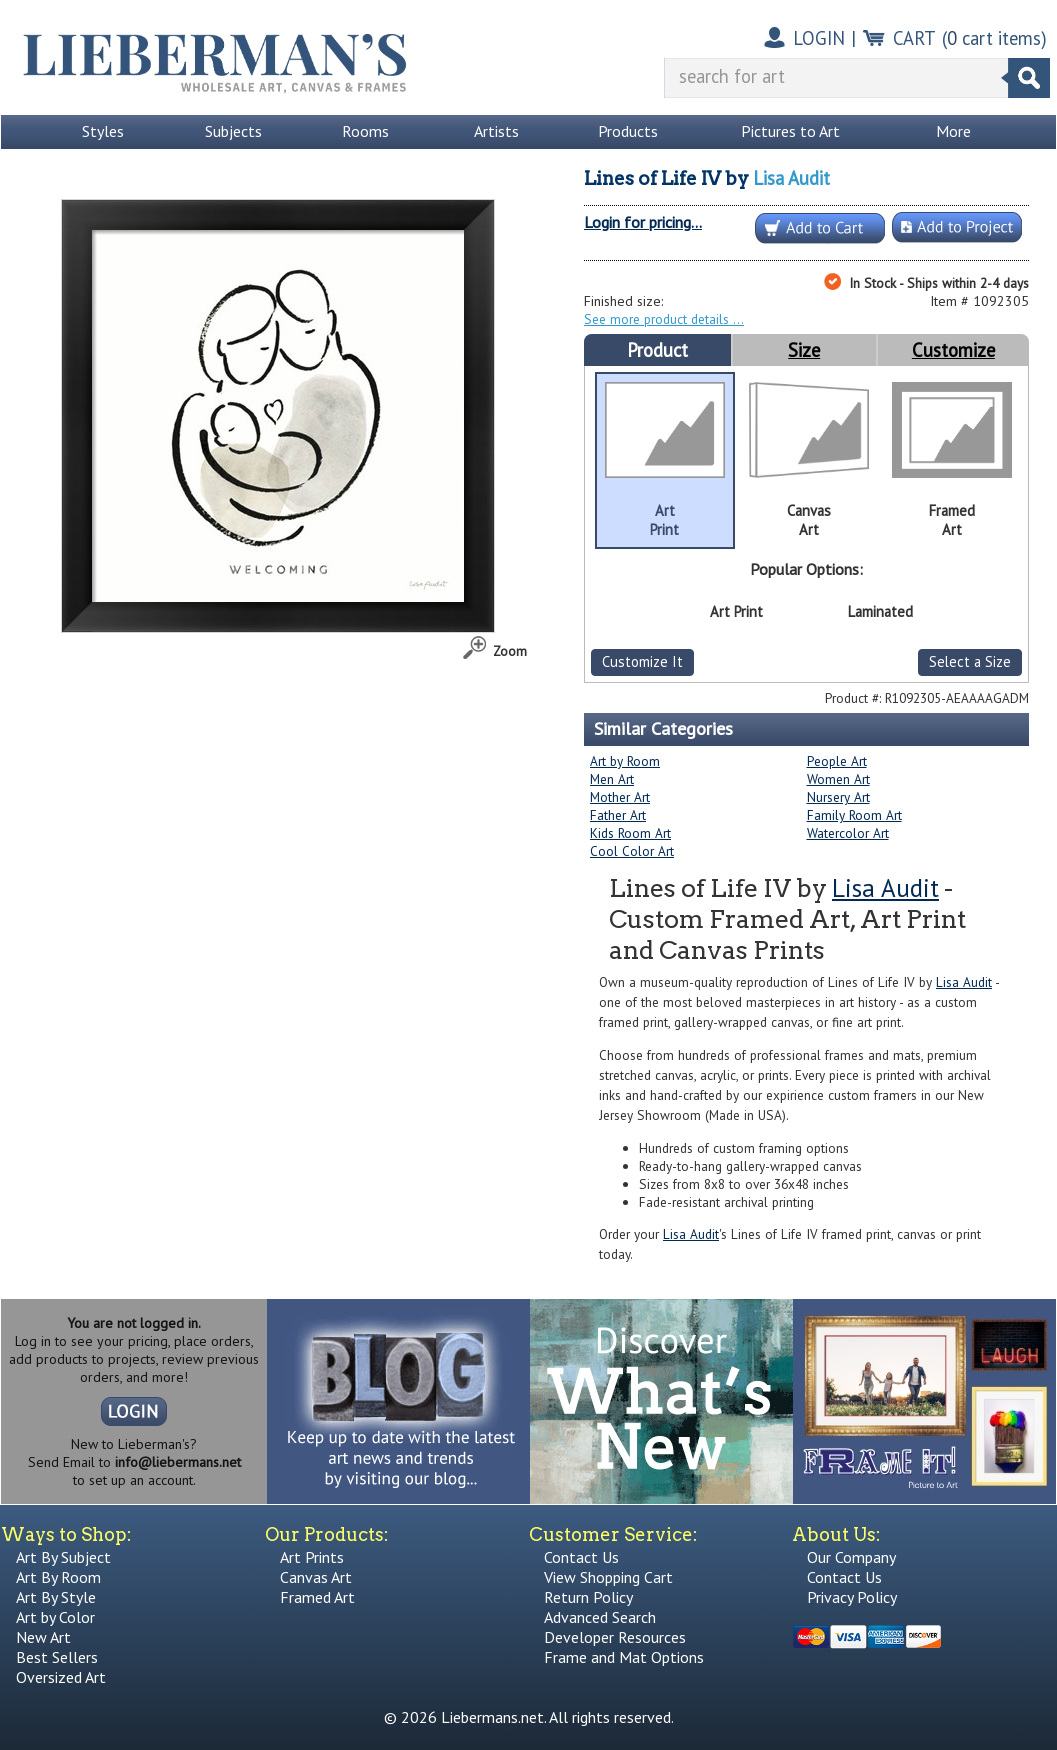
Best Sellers (57, 1657)
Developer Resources (615, 1637)
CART (914, 38)
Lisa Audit (791, 178)
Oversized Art (61, 1677)
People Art (837, 761)
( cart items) (994, 38)
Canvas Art (316, 1577)
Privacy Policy (852, 1597)
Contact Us (581, 1557)
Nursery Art (838, 797)
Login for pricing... (643, 222)
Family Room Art (854, 815)
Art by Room (625, 761)
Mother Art (620, 797)
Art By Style (56, 1597)
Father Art (618, 815)
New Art (43, 1637)
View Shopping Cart (608, 1577)
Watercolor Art (848, 833)
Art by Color (55, 1617)
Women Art (838, 779)
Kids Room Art (630, 833)
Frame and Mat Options (624, 1657)
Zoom (510, 651)
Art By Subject (63, 1557)
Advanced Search (600, 1617)
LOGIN (819, 38)
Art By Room (58, 1577)
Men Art (612, 779)
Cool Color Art (632, 851)
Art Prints (312, 1557)
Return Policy (588, 1597)
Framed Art (317, 1597)
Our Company (851, 1557)
